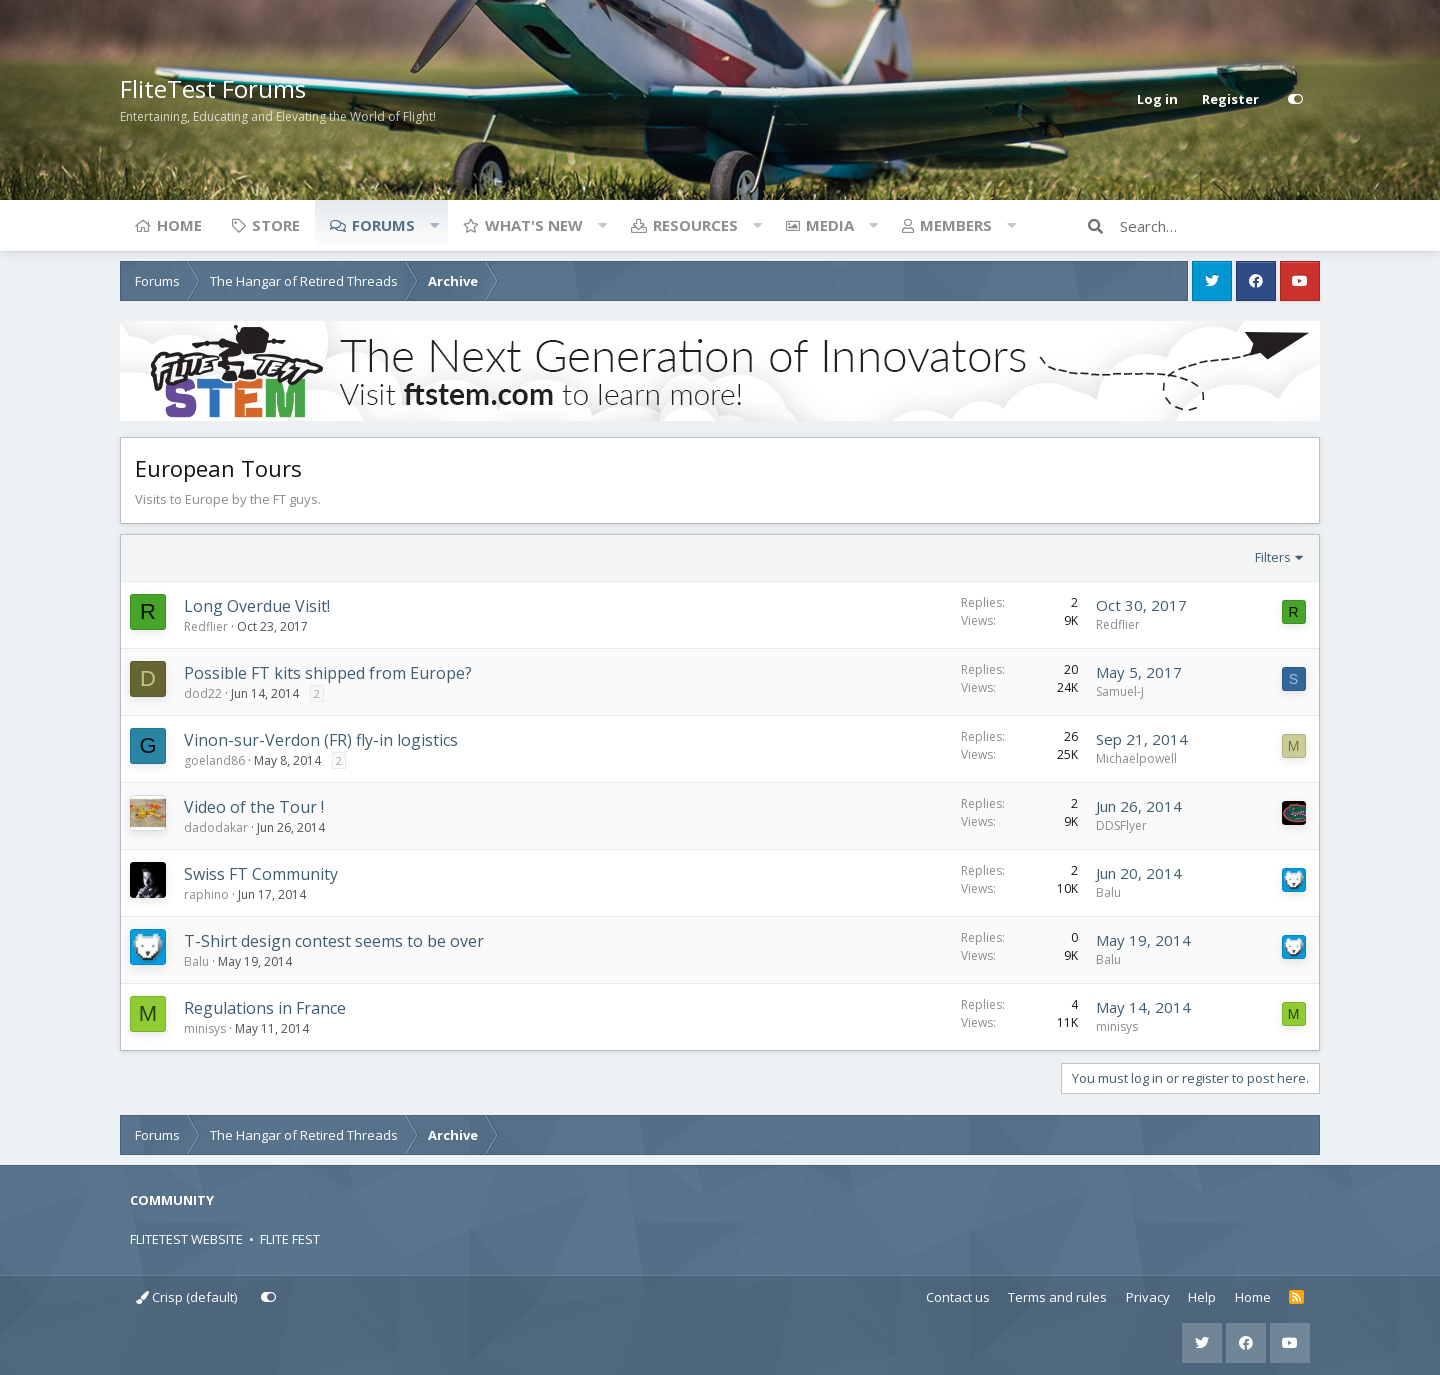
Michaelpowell (1136, 758)
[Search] (1220, 226)
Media (830, 225)
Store (276, 225)
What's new (534, 225)
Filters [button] (1273, 557)
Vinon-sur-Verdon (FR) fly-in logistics (321, 740)
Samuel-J (1120, 691)
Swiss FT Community (261, 874)
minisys (205, 1028)
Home (179, 225)
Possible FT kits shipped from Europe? (328, 673)
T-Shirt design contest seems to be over (334, 941)
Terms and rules (1057, 1297)
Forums (383, 225)
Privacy (1148, 1297)
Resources (695, 225)
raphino (206, 894)
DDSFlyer (1121, 825)
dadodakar (216, 827)
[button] (434, 225)
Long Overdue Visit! (257, 606)
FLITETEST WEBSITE (186, 1239)
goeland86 (214, 760)
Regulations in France (265, 1008)
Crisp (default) (186, 1297)
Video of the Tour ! (254, 807)
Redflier (206, 626)
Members (956, 225)
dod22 (203, 693)
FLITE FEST (290, 1239)
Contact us (958, 1297)
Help (1202, 1297)
